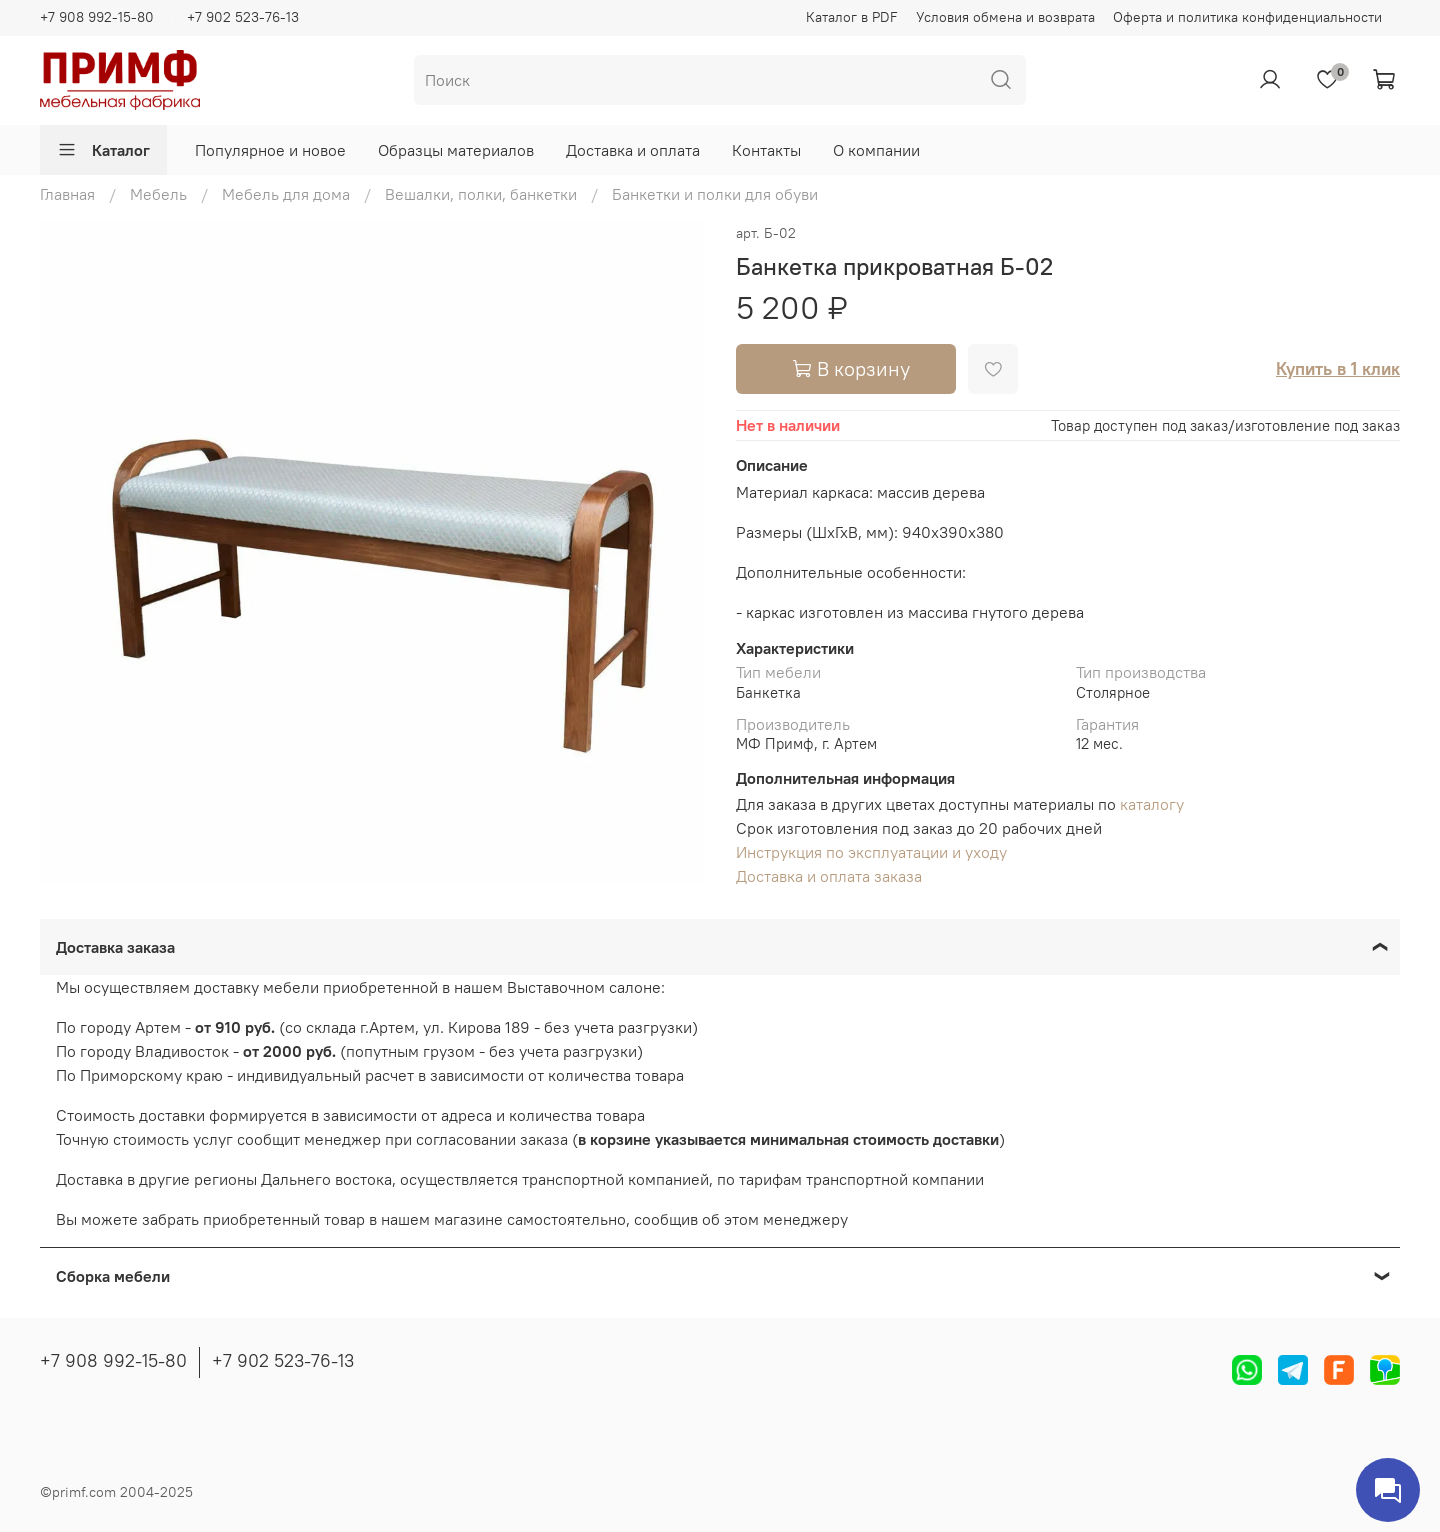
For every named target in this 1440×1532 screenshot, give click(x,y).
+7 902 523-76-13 (243, 17)
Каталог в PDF (852, 17)
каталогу (1152, 804)
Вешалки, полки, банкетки (481, 194)
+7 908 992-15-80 (97, 17)
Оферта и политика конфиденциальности (1247, 17)
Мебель (158, 194)
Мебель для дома (286, 194)
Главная (67, 194)
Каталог (103, 150)
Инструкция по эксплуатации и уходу (871, 852)
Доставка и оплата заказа (829, 876)
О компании (876, 150)
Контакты (766, 150)
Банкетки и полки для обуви (715, 194)
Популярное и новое (270, 150)
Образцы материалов (456, 150)
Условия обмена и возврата (1005, 17)
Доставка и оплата (633, 150)
